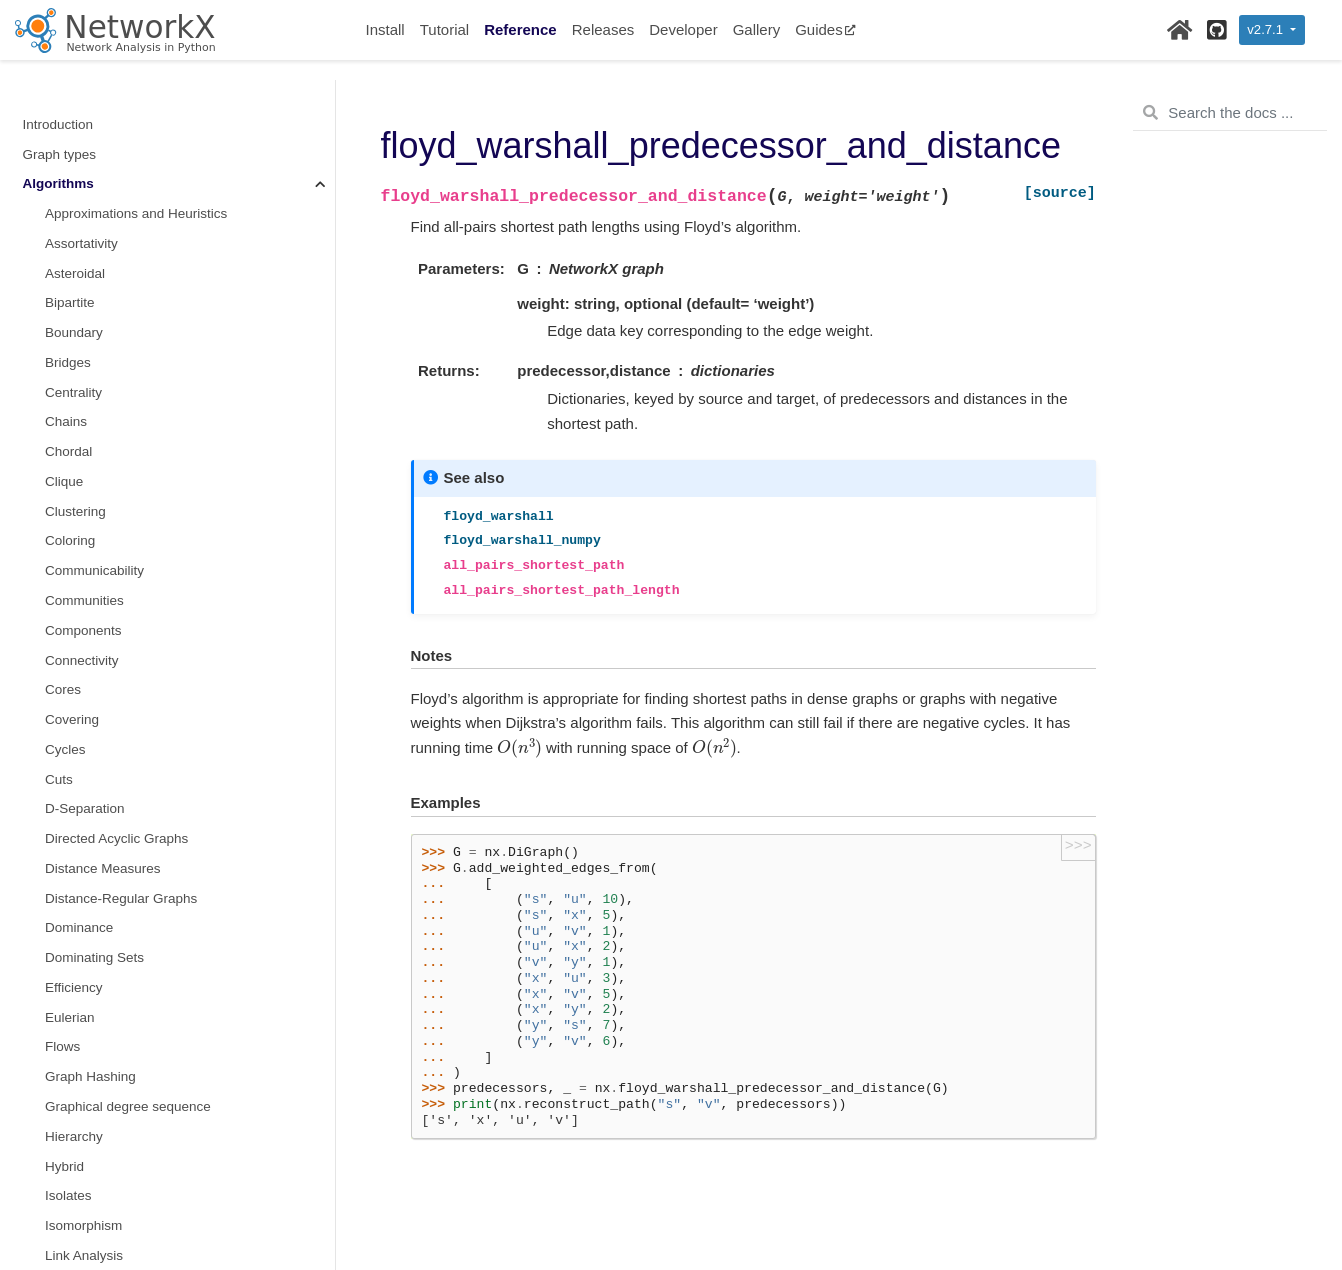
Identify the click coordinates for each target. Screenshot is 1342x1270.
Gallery (757, 29)
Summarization (90, 614)
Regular (68, 346)
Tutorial (444, 29)
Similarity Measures (104, 435)
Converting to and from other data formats (148, 1001)
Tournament (80, 703)
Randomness (63, 1120)
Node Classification (103, 197)
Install (385, 29)
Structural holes (92, 584)
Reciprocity (78, 316)
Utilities (45, 1179)
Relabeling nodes (75, 1030)
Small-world (80, 495)
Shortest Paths (92, 405)
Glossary (49, 1209)
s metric (68, 524)
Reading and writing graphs (105, 1060)
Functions (52, 911)
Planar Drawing (91, 286)
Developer (683, 29)
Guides (825, 29)
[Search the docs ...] (1230, 113)
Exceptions (56, 1149)
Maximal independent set (120, 108)
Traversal (73, 733)
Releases (603, 29)
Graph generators (76, 941)
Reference (520, 29)
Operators (75, 227)
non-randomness (95, 137)
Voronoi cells (83, 852)
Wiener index (84, 882)
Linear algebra (66, 971)
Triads (63, 792)
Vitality (65, 822)
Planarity (71, 257)
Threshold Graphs (99, 673)
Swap (62, 643)
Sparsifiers (77, 554)
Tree (58, 763)
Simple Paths (85, 465)
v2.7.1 (1266, 29)
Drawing (48, 1090)
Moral (62, 167)
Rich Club (74, 376)
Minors (65, 78)
